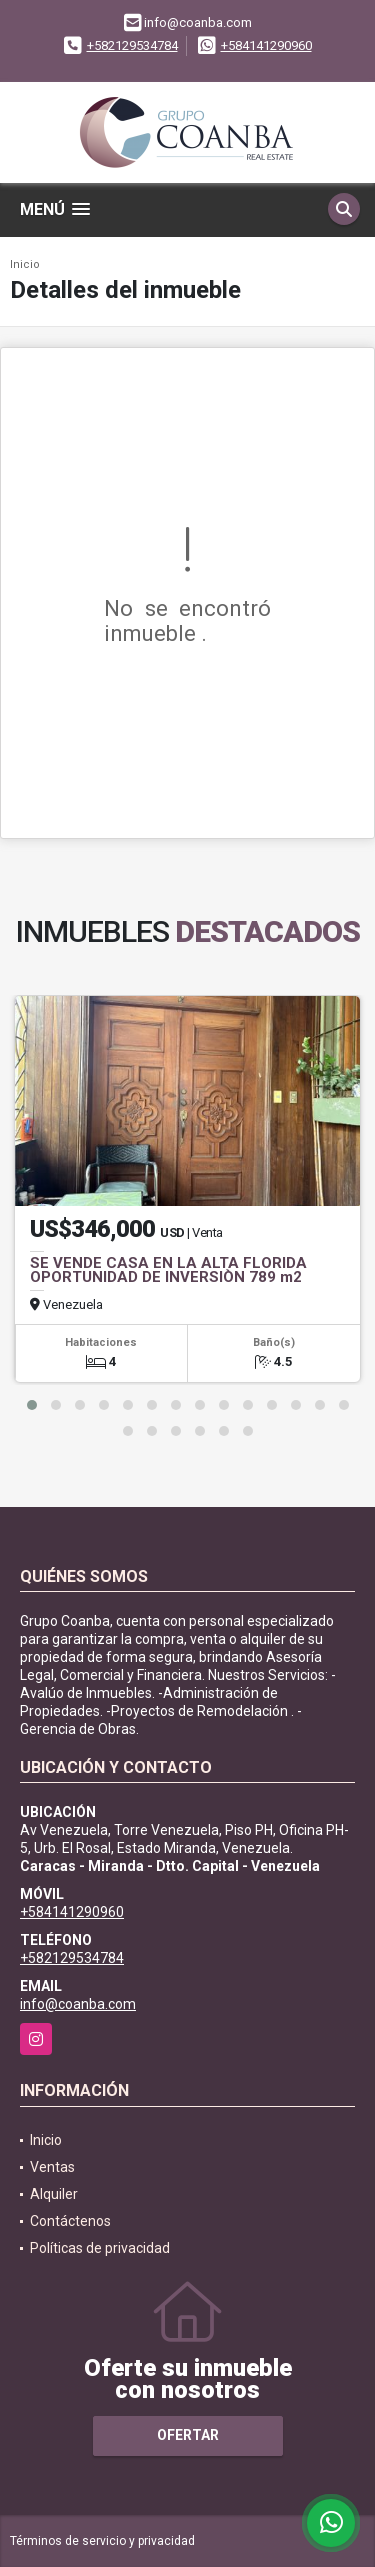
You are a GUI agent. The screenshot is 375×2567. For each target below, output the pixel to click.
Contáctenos (70, 2221)
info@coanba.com (78, 2004)
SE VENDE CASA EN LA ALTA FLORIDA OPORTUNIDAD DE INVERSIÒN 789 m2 (168, 1270)
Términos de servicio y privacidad (102, 2541)
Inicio (25, 264)
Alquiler (54, 2194)
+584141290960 (266, 45)
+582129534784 (132, 45)
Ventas (52, 2167)
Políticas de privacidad (100, 2248)
